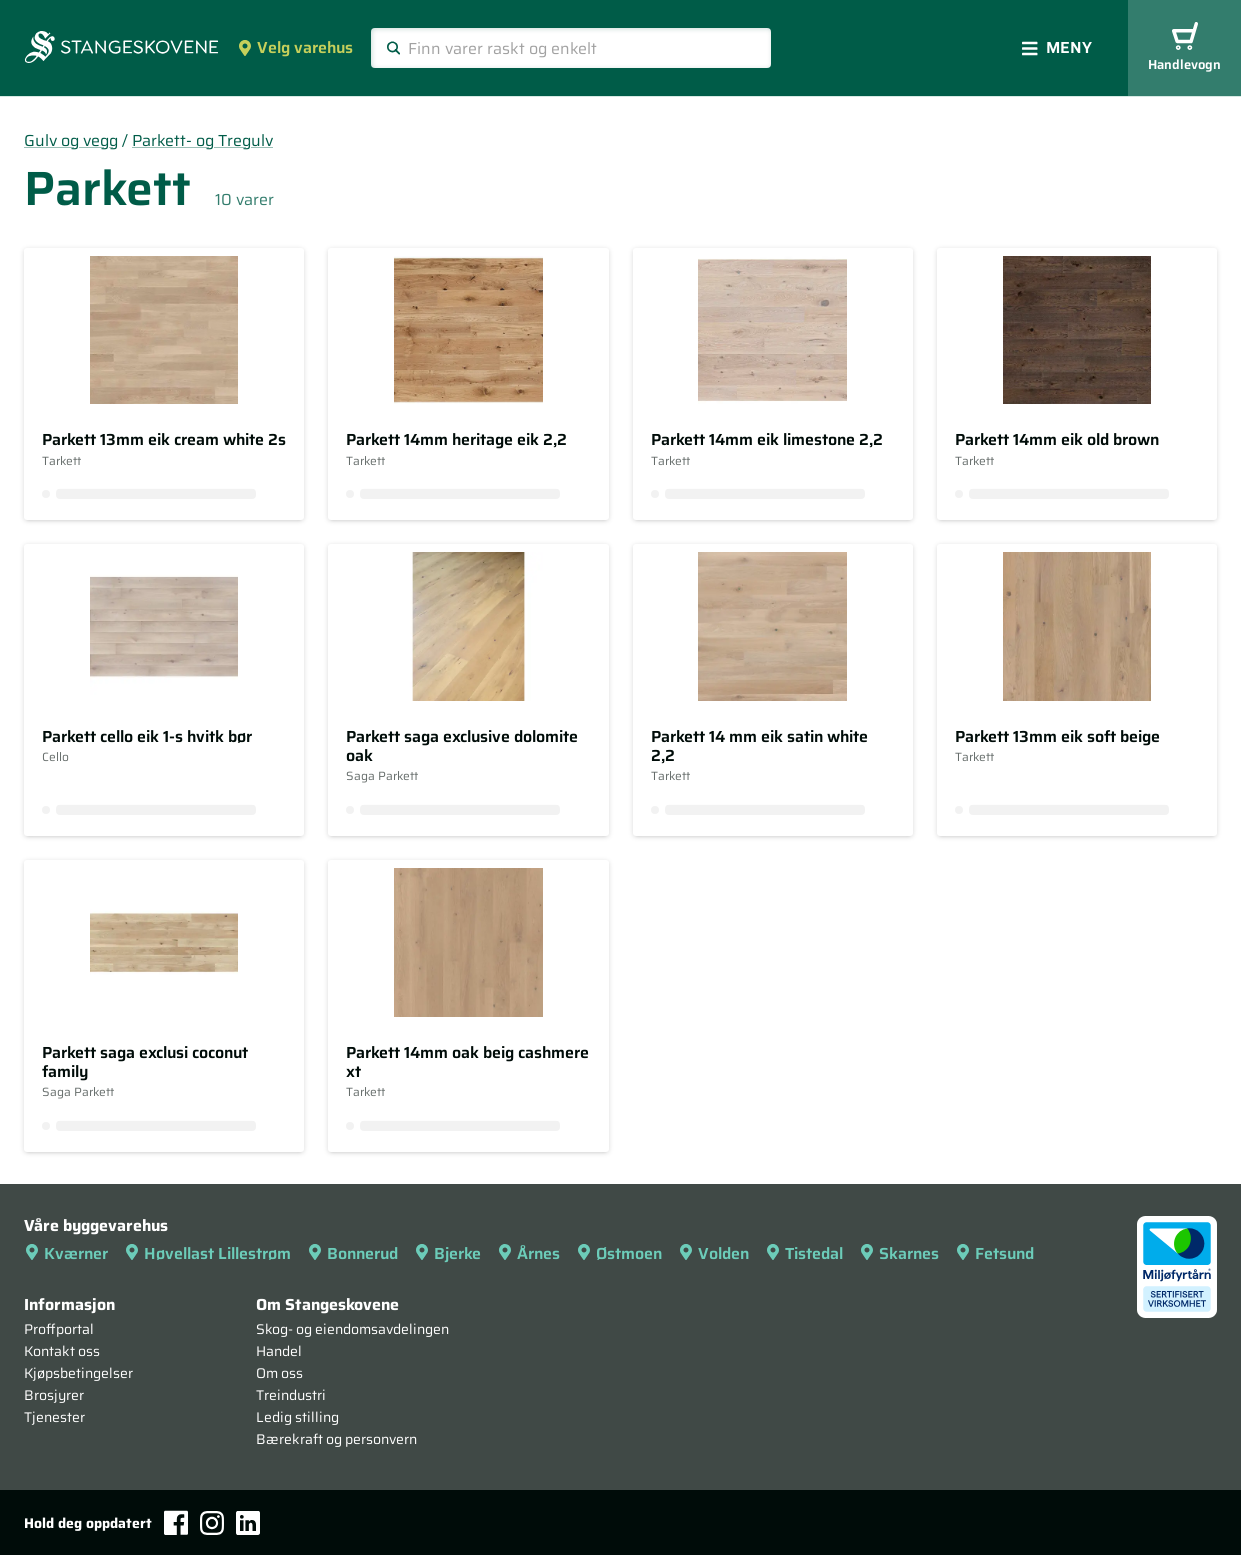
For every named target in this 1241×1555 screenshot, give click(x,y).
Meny (1057, 47)
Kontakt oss (62, 1351)
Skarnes (899, 1253)
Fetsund (994, 1253)
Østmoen (619, 1253)
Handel (279, 1351)
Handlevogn (1184, 48)
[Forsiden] (121, 49)
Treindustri (291, 1395)
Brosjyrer (54, 1395)
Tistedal (804, 1253)
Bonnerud (352, 1253)
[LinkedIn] (248, 1523)
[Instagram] (212, 1523)
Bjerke (447, 1253)
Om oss (279, 1373)
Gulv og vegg (71, 140)
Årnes (528, 1253)
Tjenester (54, 1417)
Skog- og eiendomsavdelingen (352, 1329)
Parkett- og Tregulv (202, 140)
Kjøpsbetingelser (78, 1373)
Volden (713, 1253)
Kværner (66, 1253)
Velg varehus (295, 47)
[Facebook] (176, 1522)
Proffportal (59, 1329)
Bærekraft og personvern (336, 1439)
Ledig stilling (297, 1417)
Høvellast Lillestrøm (207, 1253)
